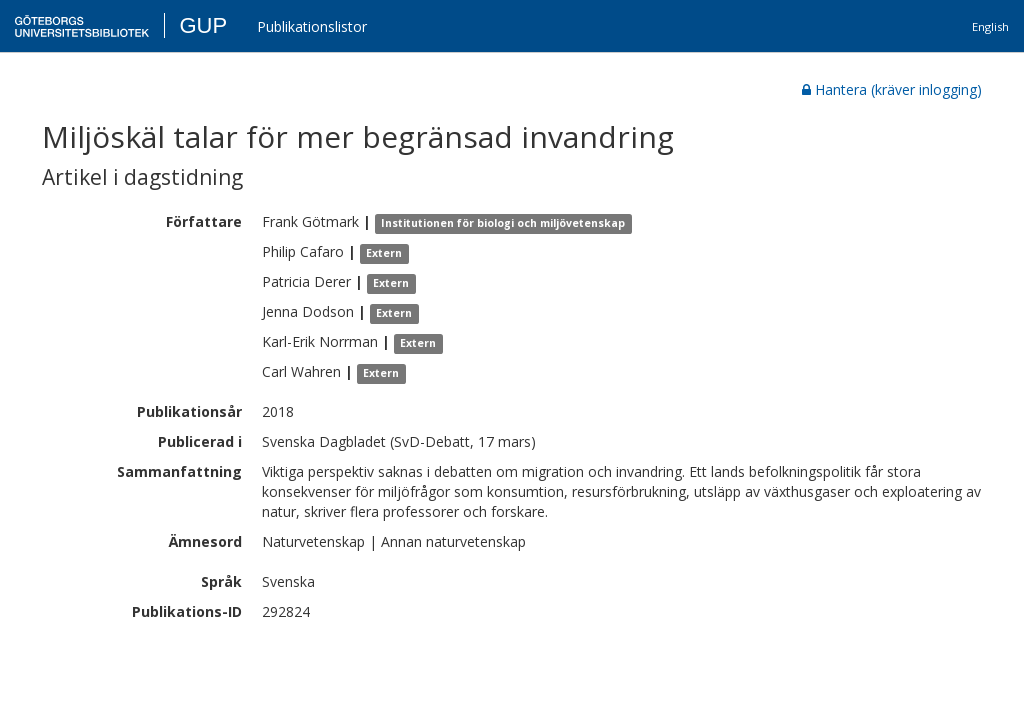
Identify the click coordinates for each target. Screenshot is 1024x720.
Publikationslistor (312, 26)
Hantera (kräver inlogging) (892, 89)
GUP (203, 25)
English (990, 26)
